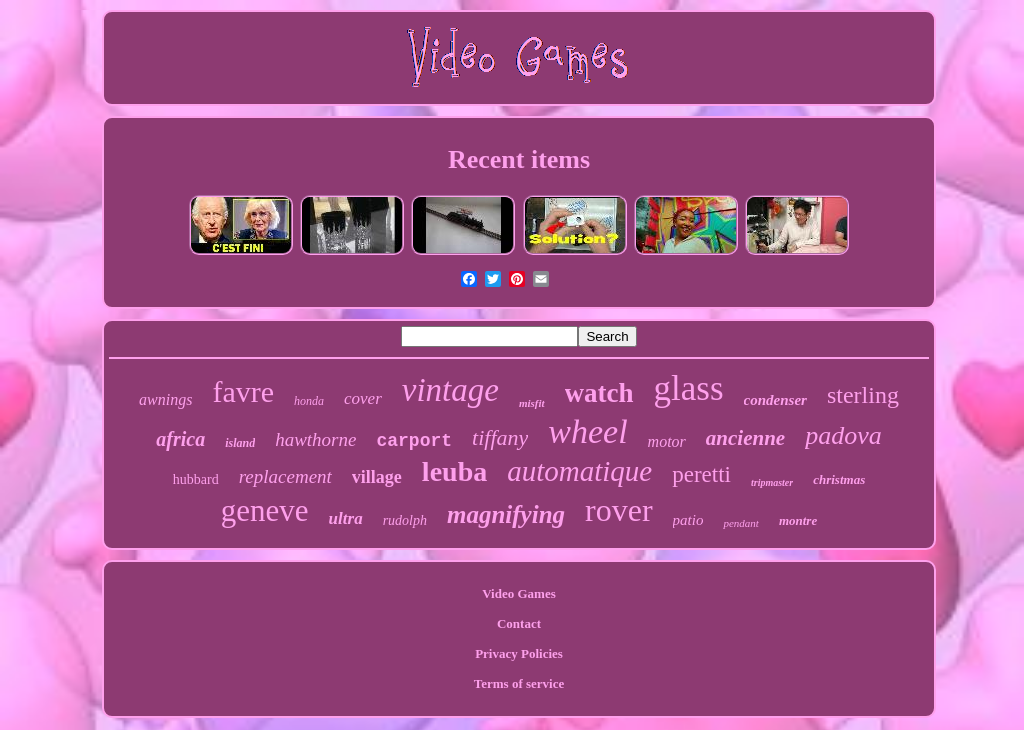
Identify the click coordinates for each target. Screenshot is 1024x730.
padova (843, 435)
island (240, 443)
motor (667, 441)
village (377, 477)
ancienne (745, 438)
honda (309, 401)
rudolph (405, 520)
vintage (450, 390)
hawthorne (315, 439)
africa (180, 439)
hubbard (196, 479)
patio (688, 520)
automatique (579, 471)
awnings (165, 399)
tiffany (500, 437)
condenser (775, 400)
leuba (454, 471)
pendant (740, 523)
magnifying (506, 514)
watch (599, 393)
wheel (587, 431)
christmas (839, 479)
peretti (701, 474)
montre (798, 520)
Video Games (519, 593)
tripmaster (772, 482)
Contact (519, 623)
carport (414, 441)
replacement (285, 476)
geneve (265, 510)
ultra (346, 518)
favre (243, 391)
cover (363, 398)
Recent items (519, 159)
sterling (863, 395)
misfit (532, 403)
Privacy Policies (519, 653)
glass (689, 388)
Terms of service (519, 683)
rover (619, 510)
